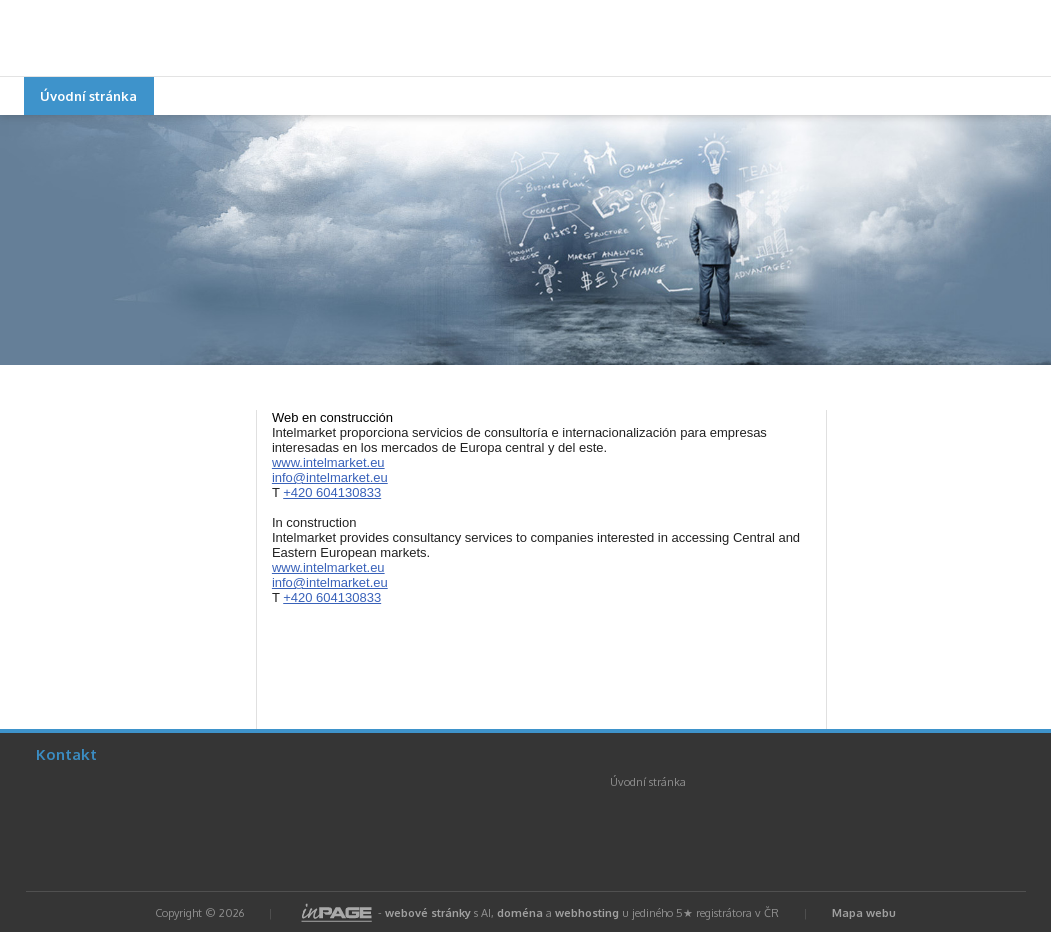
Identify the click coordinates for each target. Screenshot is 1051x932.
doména (520, 913)
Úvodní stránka (88, 96)
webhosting (587, 913)
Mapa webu (864, 913)
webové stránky (428, 913)
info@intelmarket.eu (330, 477)
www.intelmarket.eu (328, 462)
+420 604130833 (332, 492)
